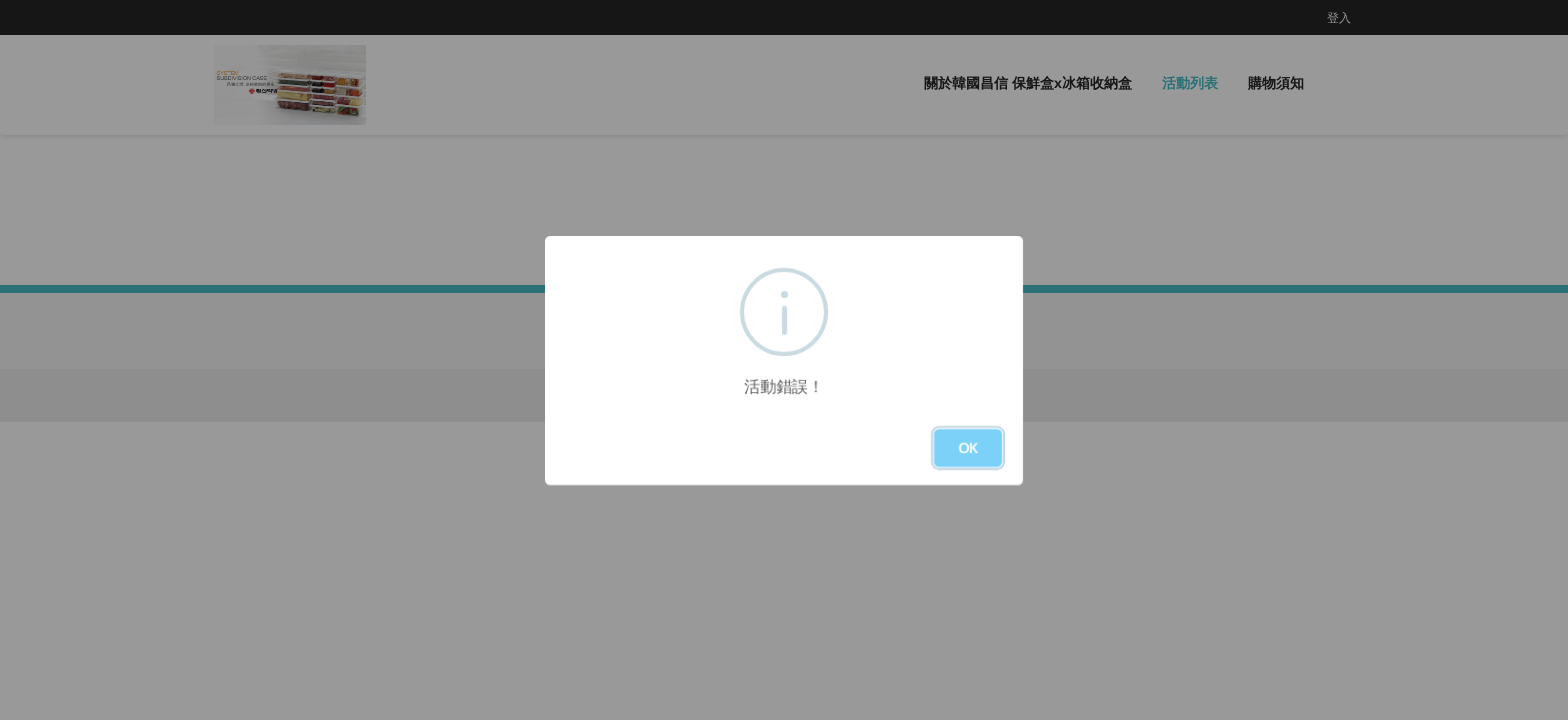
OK (968, 447)
